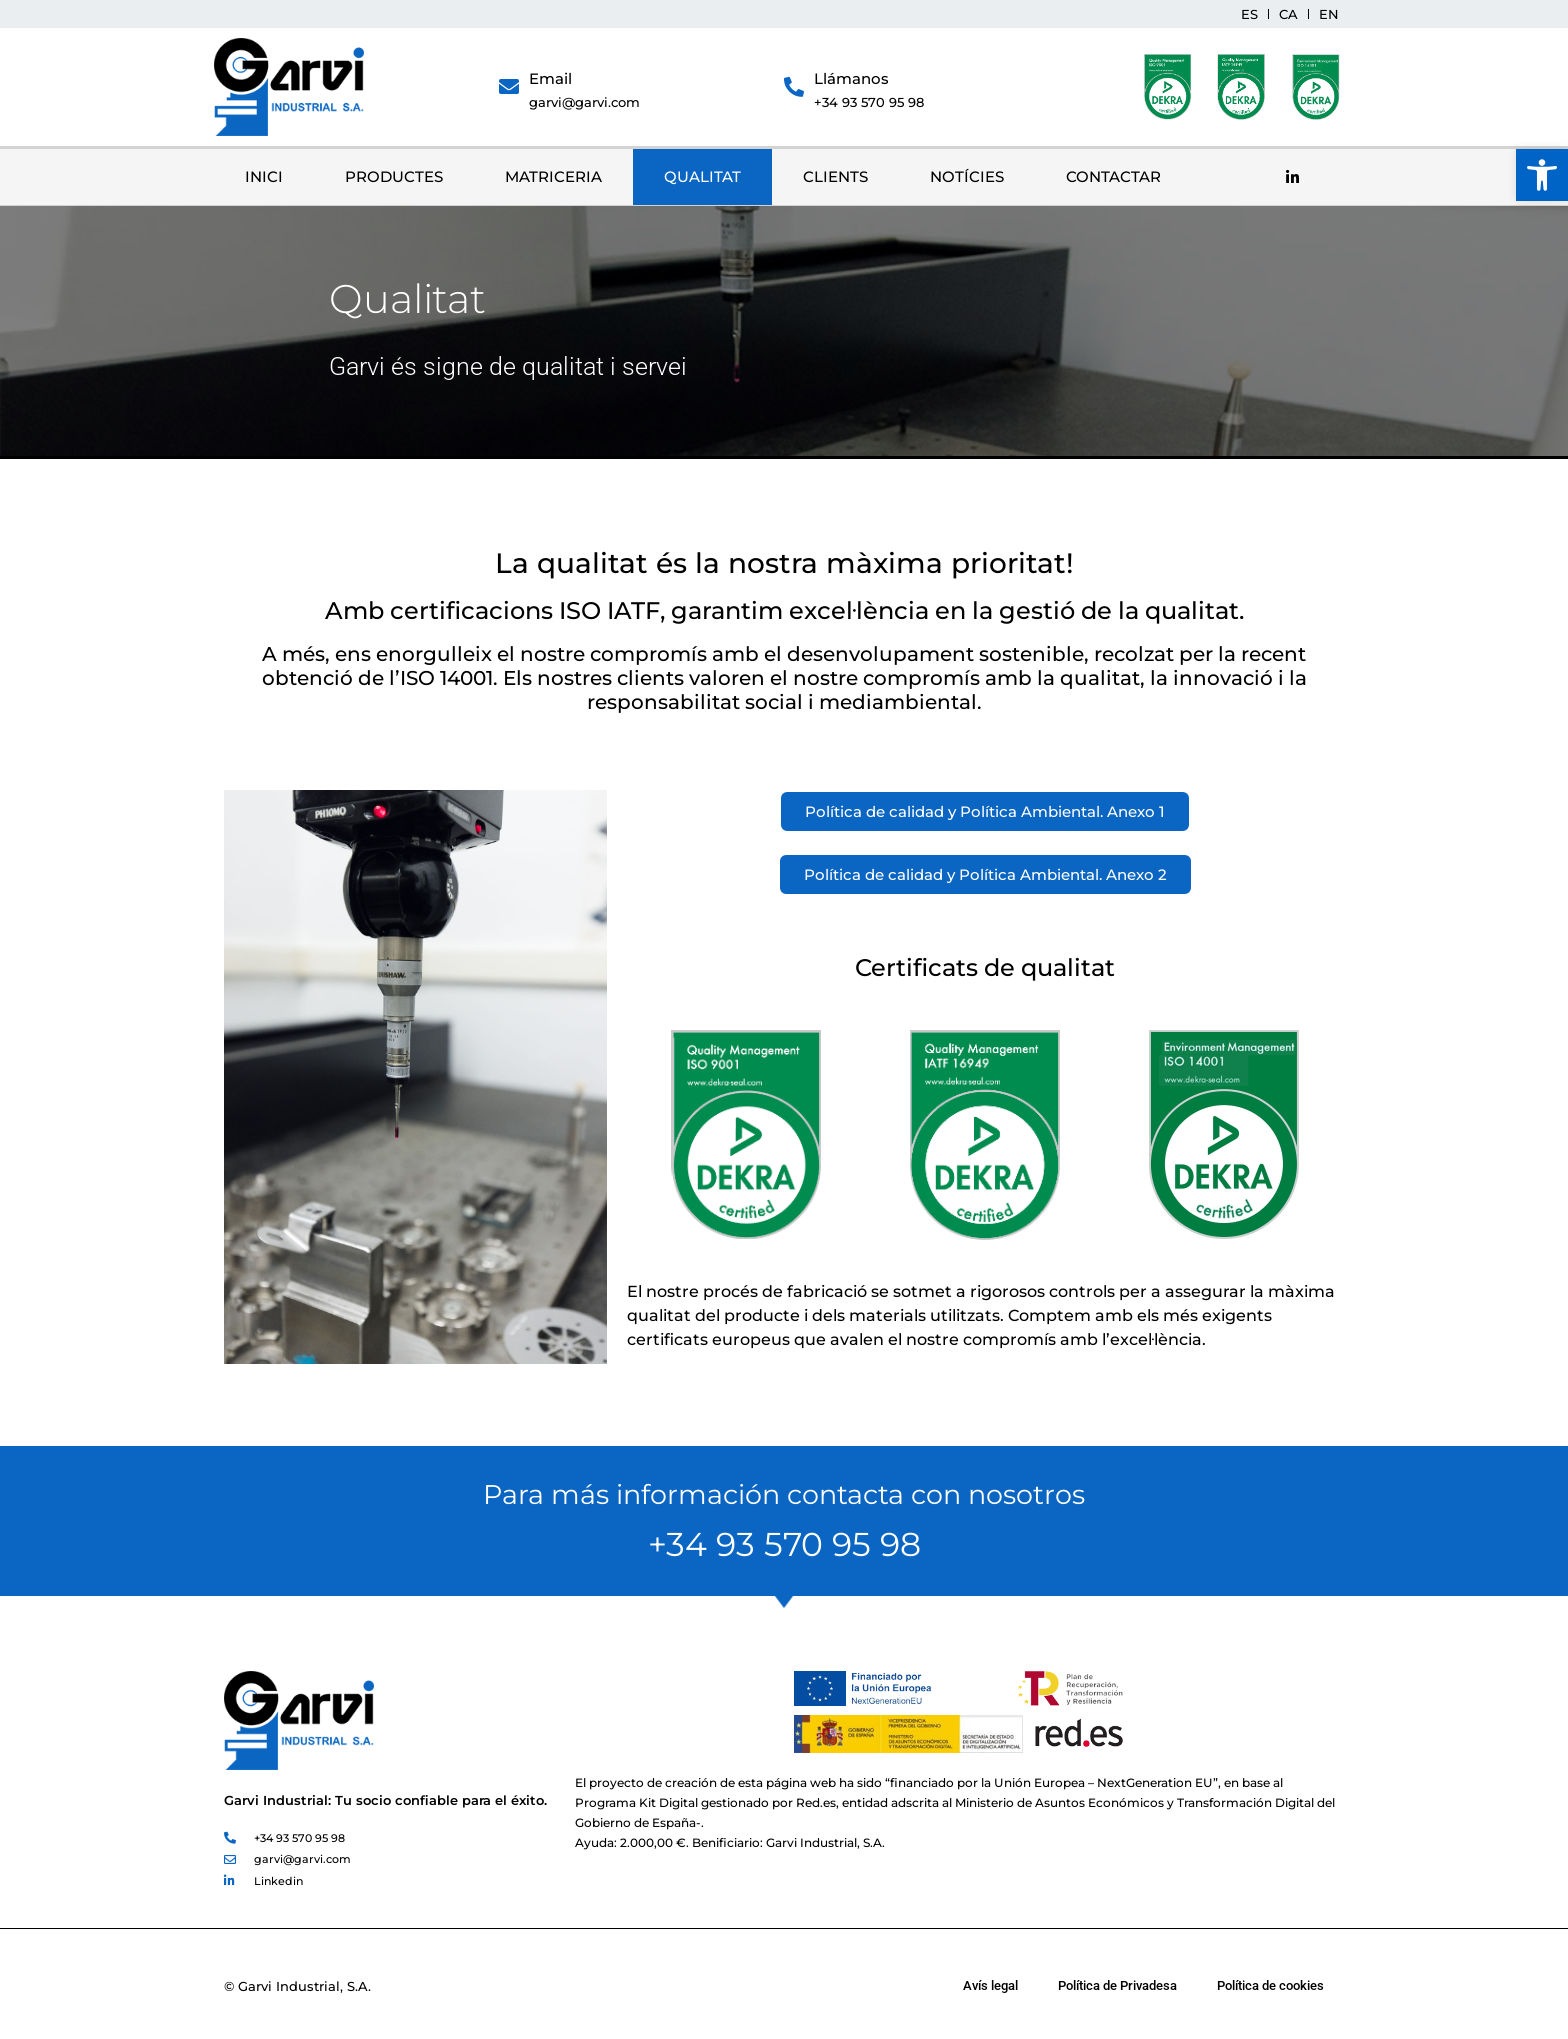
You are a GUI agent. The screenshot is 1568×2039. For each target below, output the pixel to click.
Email (550, 78)
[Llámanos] (794, 87)
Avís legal (990, 1985)
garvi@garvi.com (584, 102)
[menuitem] (1249, 14)
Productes (394, 176)
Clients (835, 176)
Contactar (1113, 176)
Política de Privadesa (1117, 1985)
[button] (1542, 175)
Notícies (967, 176)
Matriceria (553, 176)
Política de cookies (1270, 1985)
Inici (264, 176)
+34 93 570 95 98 (869, 102)
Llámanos (851, 78)
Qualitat (702, 176)
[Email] (509, 87)
